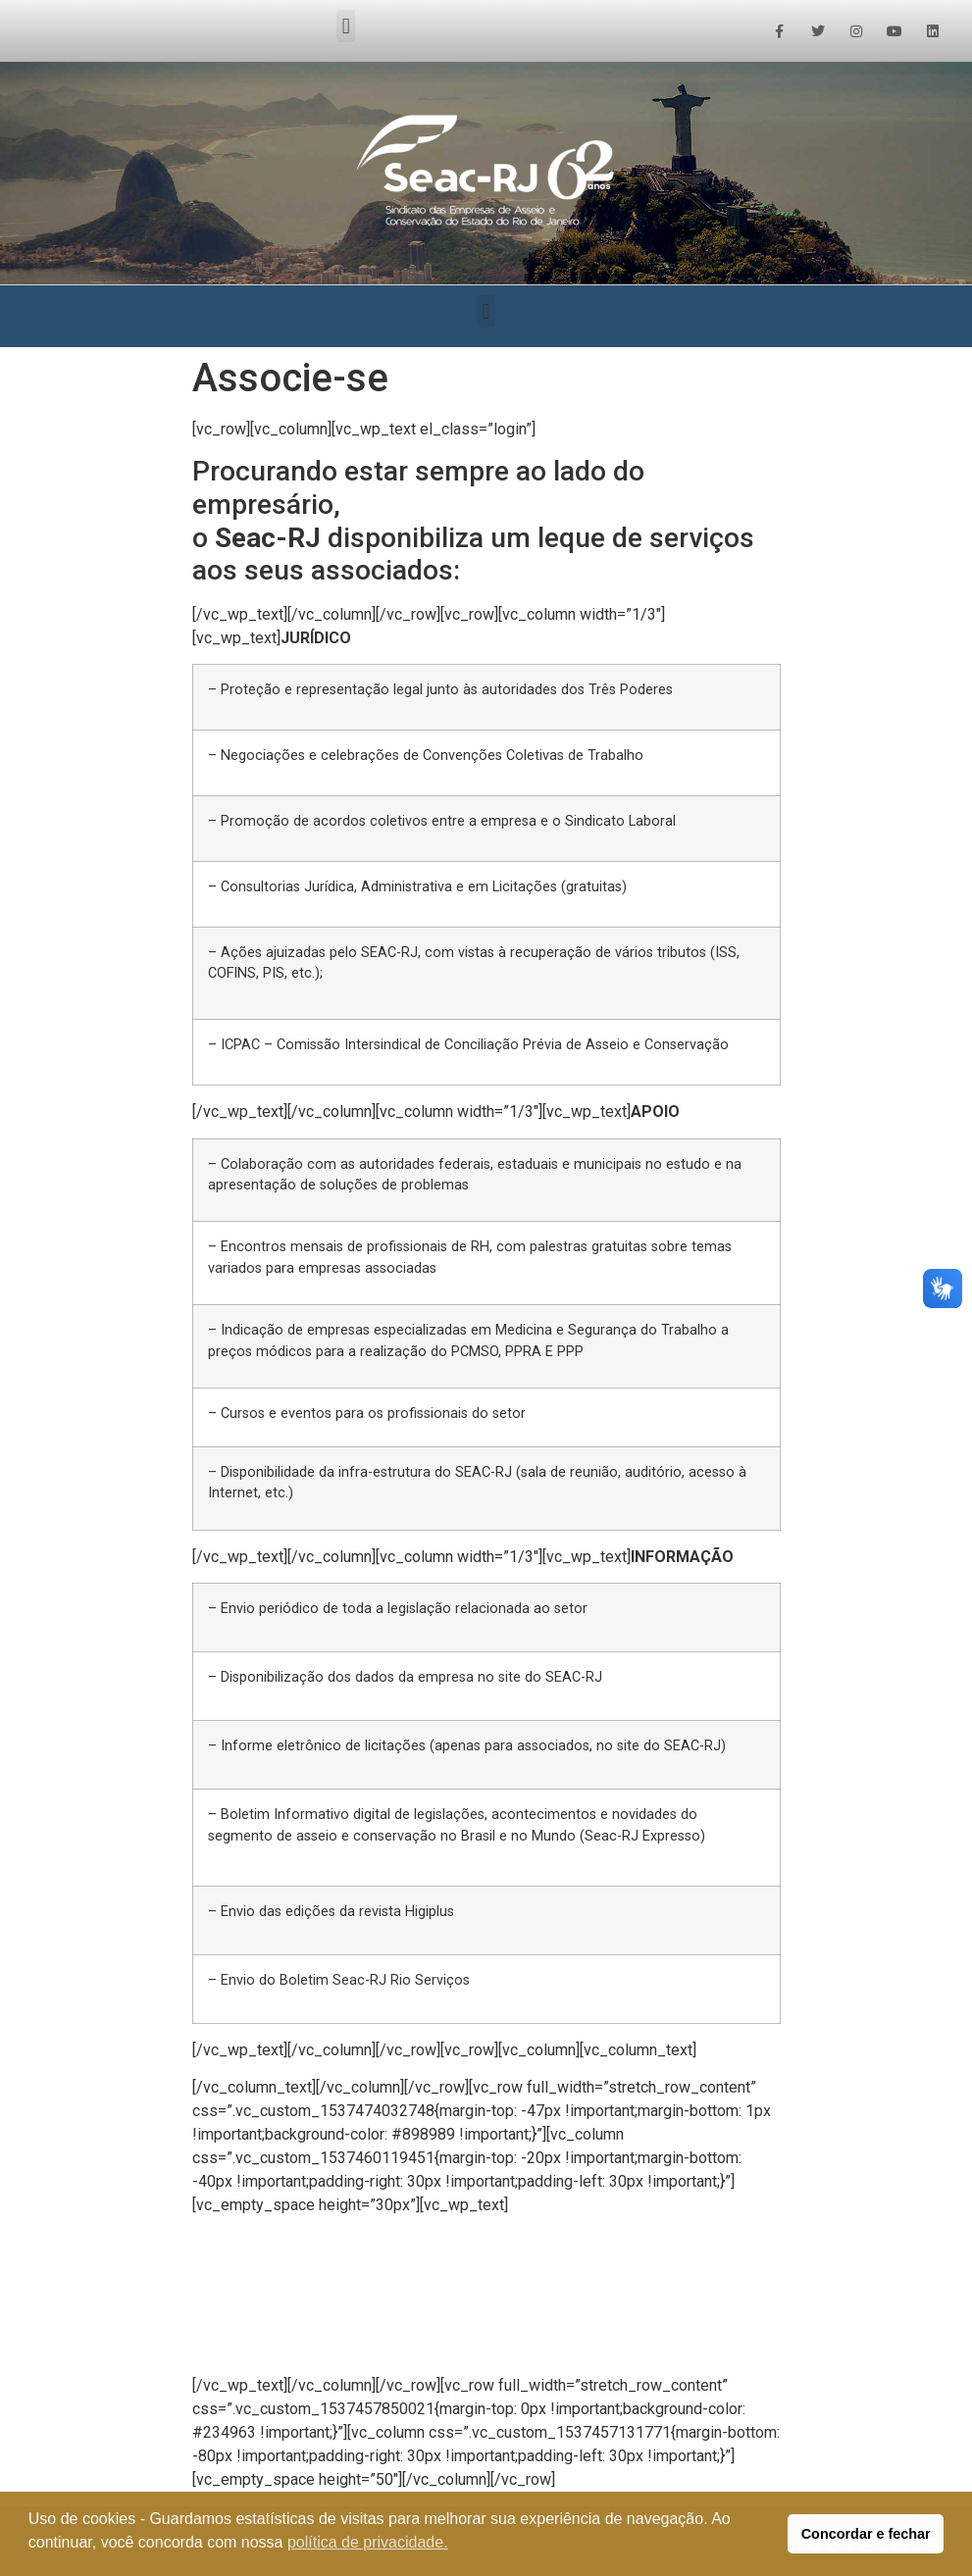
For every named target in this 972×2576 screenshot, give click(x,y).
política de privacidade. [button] (367, 2542)
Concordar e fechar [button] (866, 2534)
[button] (345, 26)
